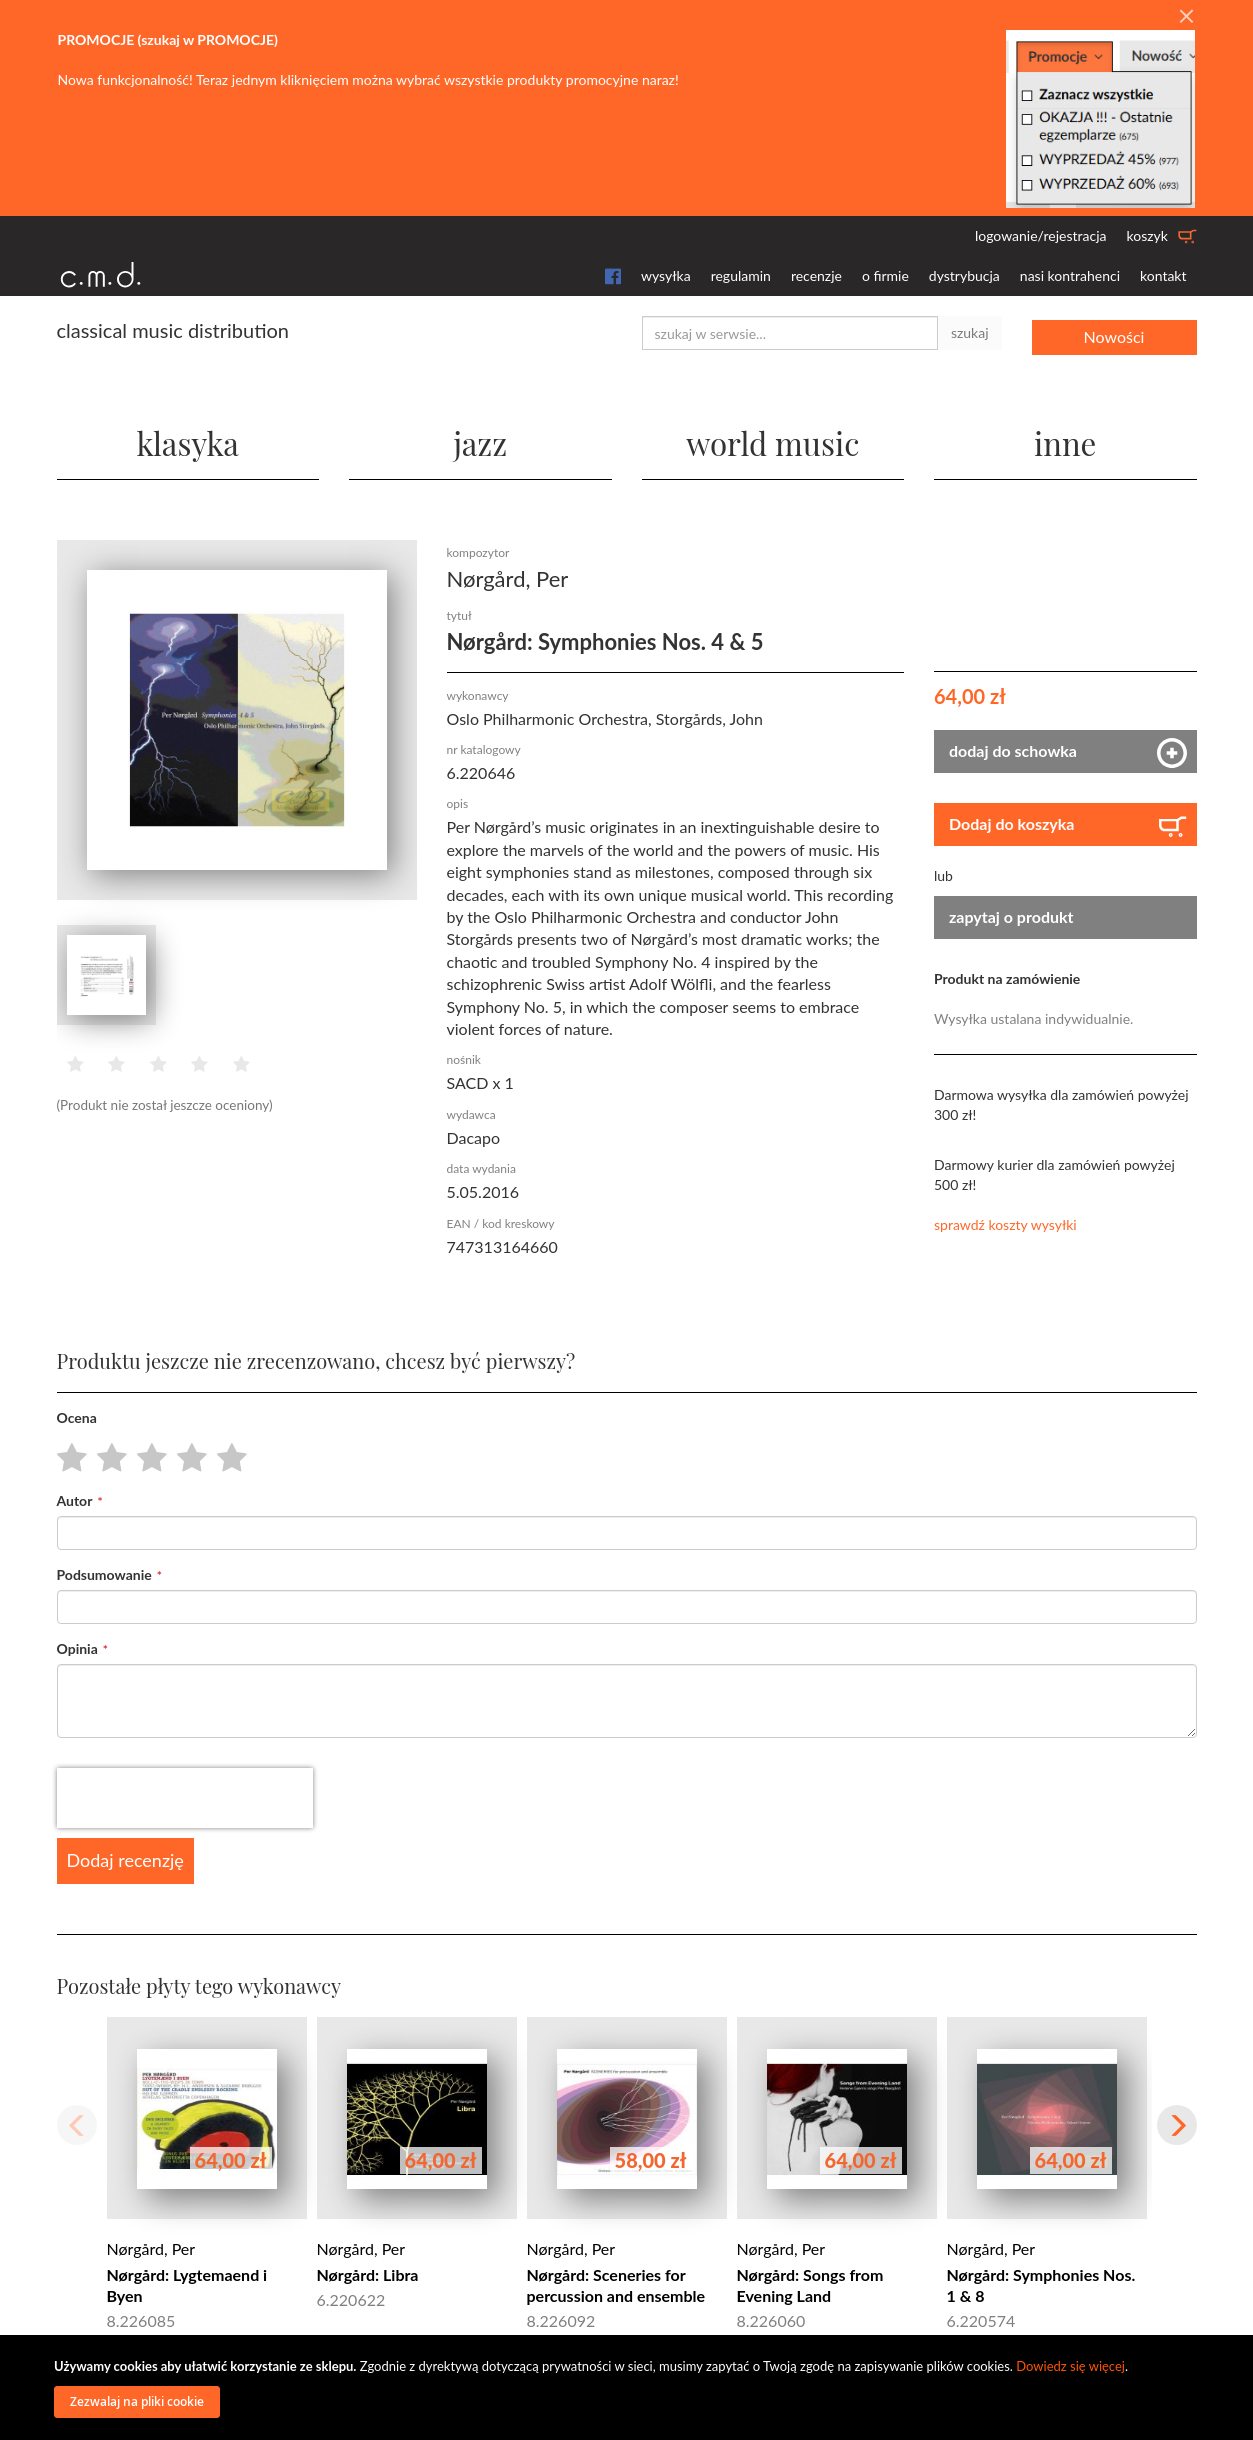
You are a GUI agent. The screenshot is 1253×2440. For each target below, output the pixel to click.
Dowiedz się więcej (1070, 2366)
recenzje (816, 275)
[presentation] (185, 1797)
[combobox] (790, 333)
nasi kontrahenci (1070, 275)
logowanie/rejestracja (1041, 235)
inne (1065, 439)
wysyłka (666, 275)
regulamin (741, 275)
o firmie (885, 275)
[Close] (1186, 17)
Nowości (1114, 332)
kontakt (1163, 275)
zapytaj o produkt (1011, 915)
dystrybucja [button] (964, 275)
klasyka (187, 439)
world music (772, 439)
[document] (629, 2387)
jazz (480, 439)
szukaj (970, 332)
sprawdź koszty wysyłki (1005, 1223)
